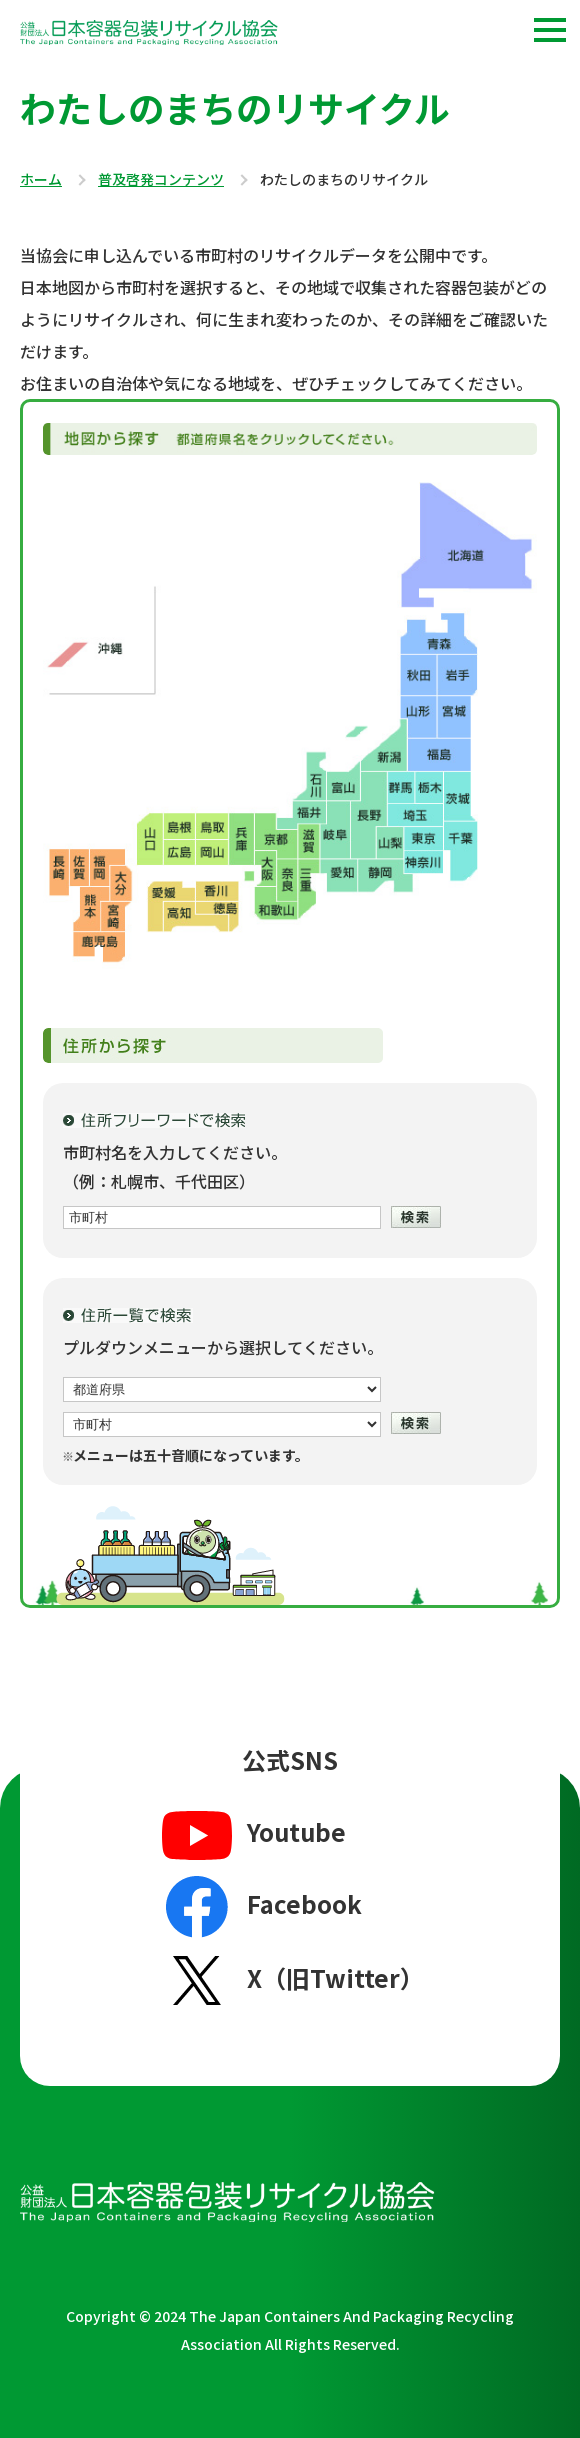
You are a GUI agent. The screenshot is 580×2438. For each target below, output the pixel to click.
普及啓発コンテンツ (161, 180)
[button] (550, 30)
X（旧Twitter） (290, 1980)
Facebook (259, 1907)
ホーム (41, 180)
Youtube (251, 1834)
